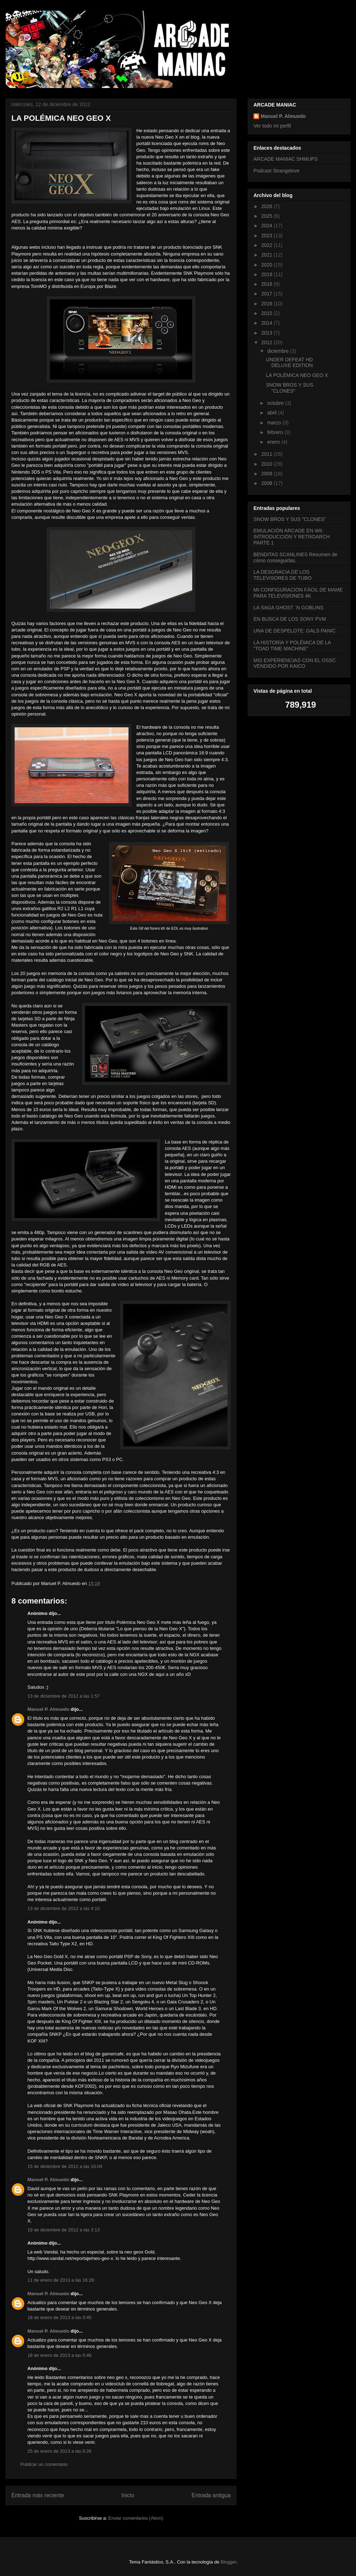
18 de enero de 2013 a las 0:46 (59, 2355)
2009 (267, 473)
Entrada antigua (211, 2495)
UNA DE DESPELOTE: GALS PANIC (294, 631)
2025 (267, 216)
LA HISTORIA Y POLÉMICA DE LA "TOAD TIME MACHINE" (292, 645)
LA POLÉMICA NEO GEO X (297, 375)
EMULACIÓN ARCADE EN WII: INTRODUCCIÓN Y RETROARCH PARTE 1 (291, 537)
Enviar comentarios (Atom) (135, 2518)
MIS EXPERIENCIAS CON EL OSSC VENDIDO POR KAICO (294, 663)
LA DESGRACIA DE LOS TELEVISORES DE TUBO (282, 575)
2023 (267, 235)
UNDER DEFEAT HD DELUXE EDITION (289, 362)
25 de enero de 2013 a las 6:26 (59, 2451)
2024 (267, 225)
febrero (275, 432)
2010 (267, 464)
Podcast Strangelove (276, 171)
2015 (267, 313)
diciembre (278, 351)
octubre (276, 403)
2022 (267, 245)
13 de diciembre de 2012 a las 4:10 (63, 1908)
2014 (267, 323)
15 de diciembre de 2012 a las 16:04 (64, 2166)
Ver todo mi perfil (272, 126)
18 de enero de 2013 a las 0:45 (59, 2317)
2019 (267, 274)
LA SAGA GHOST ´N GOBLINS (288, 607)
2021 (267, 255)
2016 (267, 303)
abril (272, 412)
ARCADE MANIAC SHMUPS (285, 159)
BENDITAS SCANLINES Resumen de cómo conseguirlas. (295, 557)
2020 (267, 265)
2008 (267, 483)
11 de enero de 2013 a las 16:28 (60, 2280)
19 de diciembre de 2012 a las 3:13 (63, 2229)
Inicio (127, 2495)
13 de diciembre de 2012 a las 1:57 (63, 1696)
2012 (267, 342)
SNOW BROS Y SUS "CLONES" (289, 388)
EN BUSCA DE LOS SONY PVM (289, 619)
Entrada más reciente (37, 2495)
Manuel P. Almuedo (48, 1709)
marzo (274, 422)
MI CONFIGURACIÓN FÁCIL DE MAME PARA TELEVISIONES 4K (298, 593)
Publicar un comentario (44, 2464)
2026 (267, 206)
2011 (267, 454)
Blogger (228, 2562)
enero (274, 442)
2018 (267, 284)
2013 (267, 333)
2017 (267, 293)
